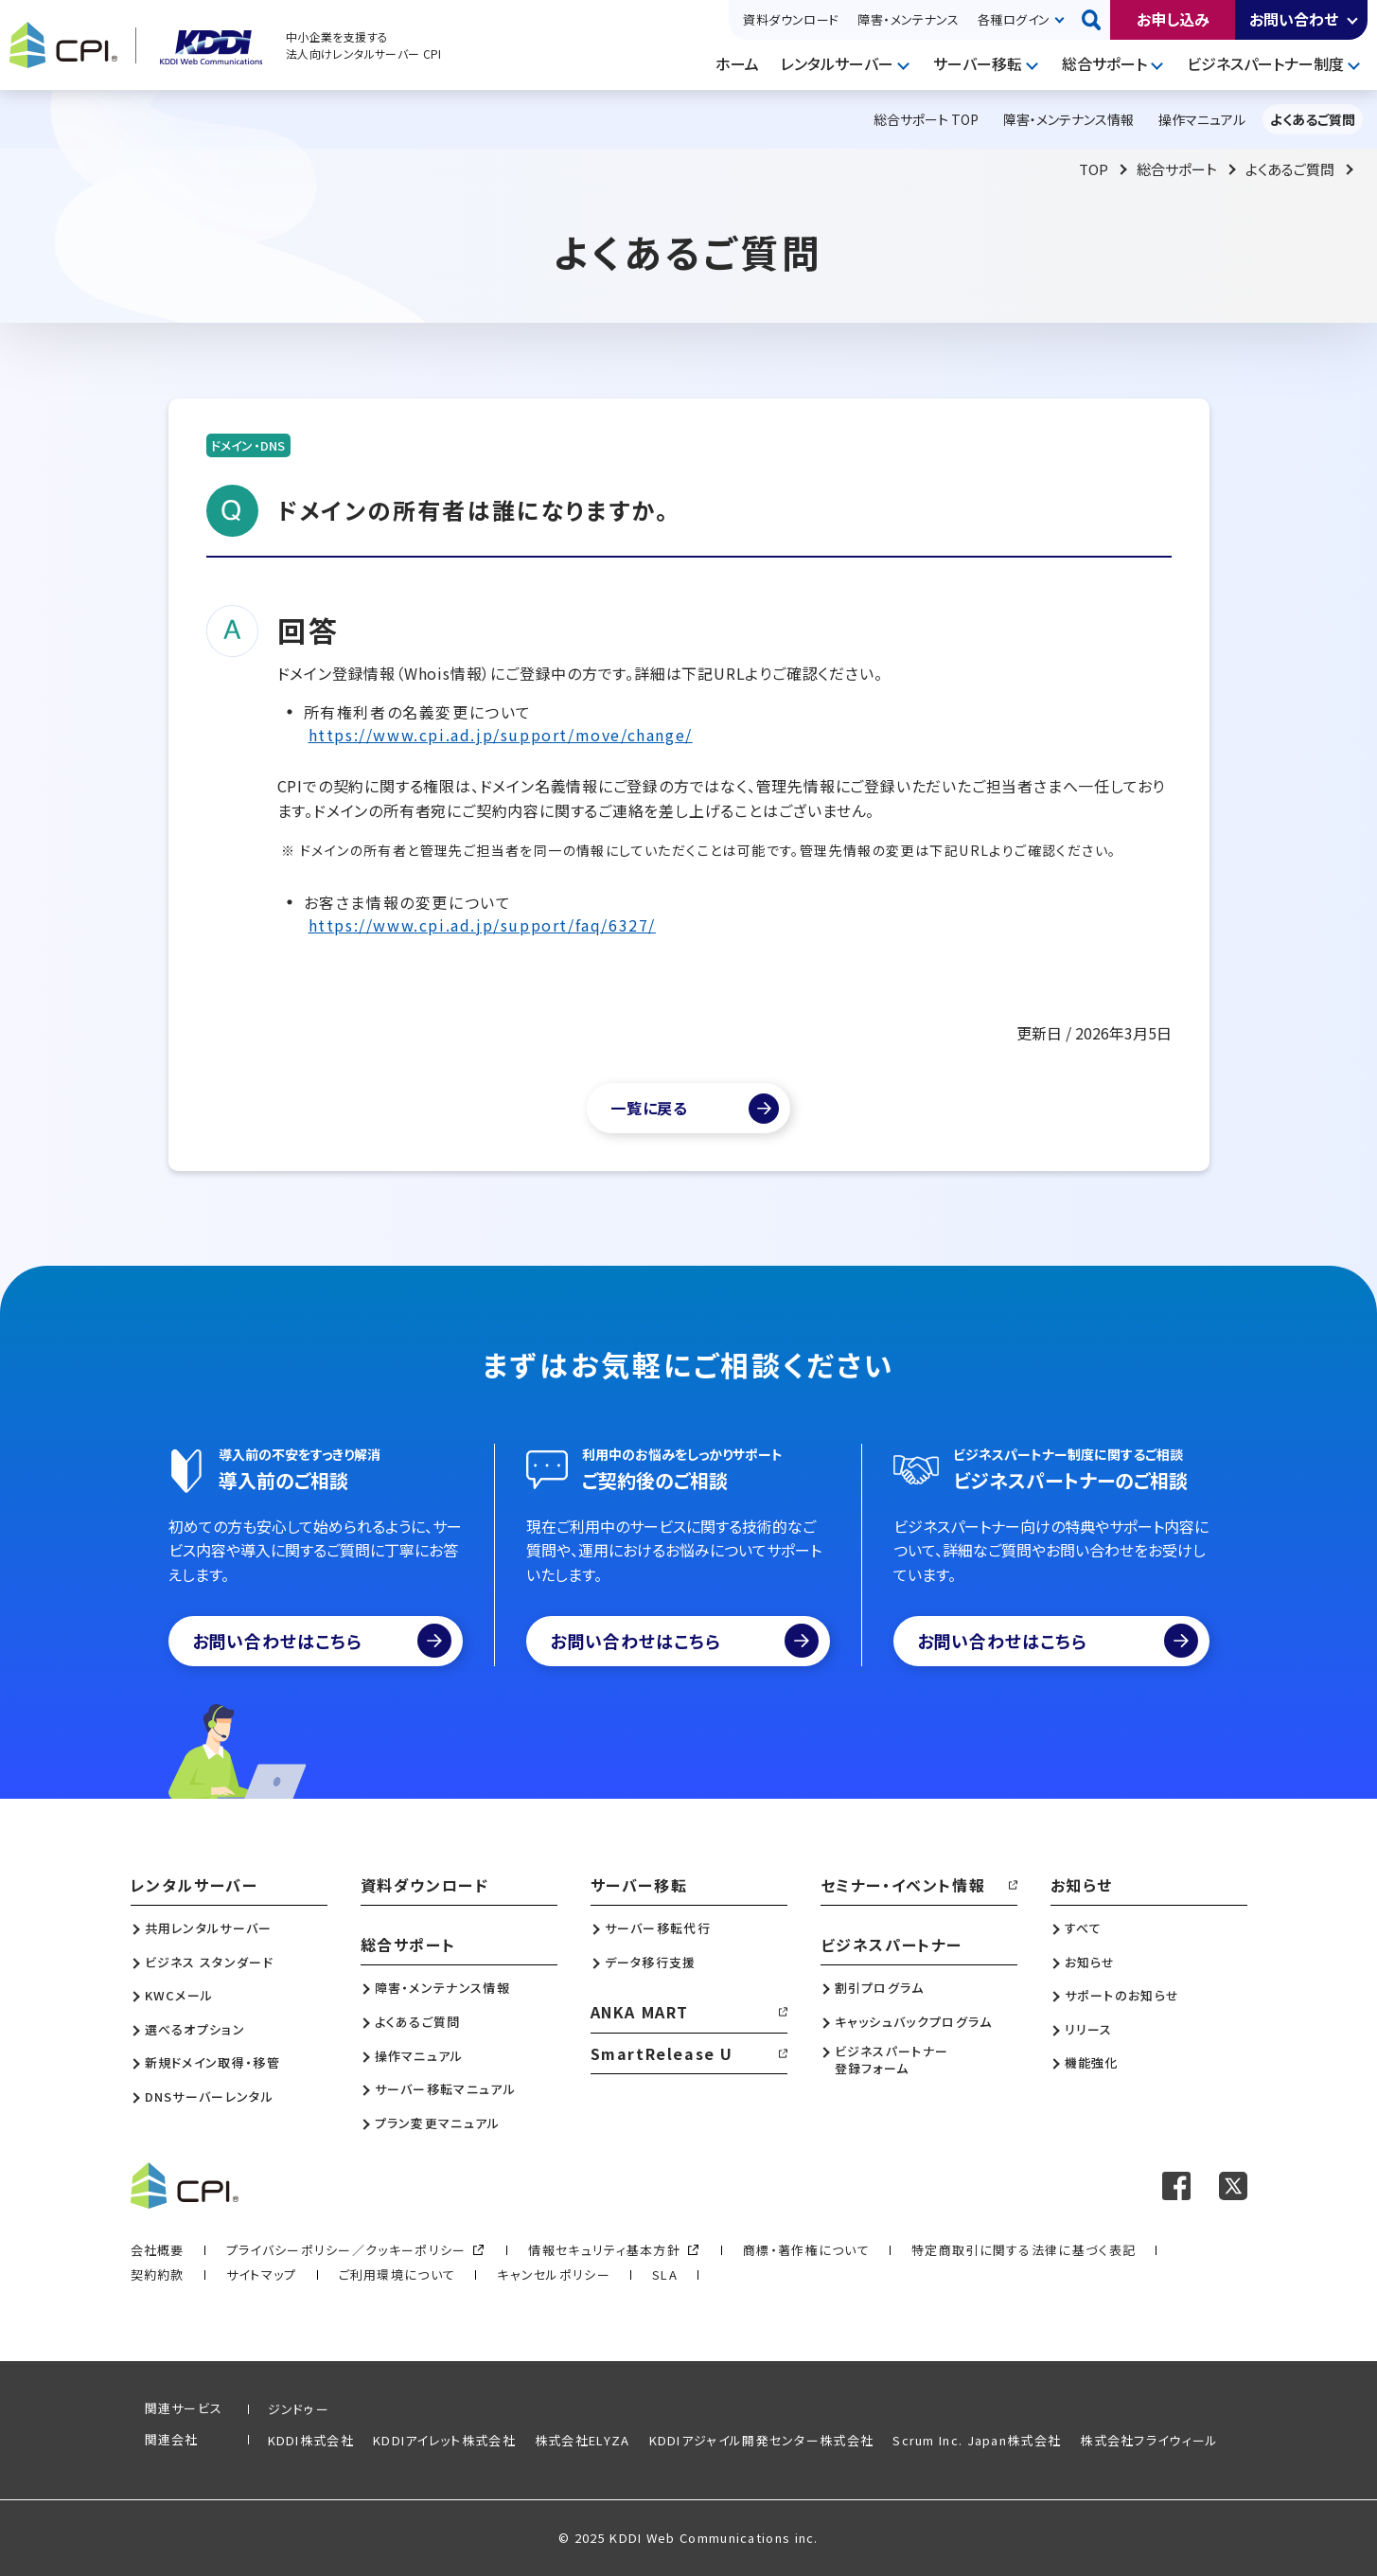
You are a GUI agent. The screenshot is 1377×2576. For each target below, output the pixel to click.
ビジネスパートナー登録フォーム (892, 2060)
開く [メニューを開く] (905, 64)
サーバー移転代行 (658, 1928)
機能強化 (1092, 2062)
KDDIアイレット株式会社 (444, 2440)
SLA (665, 2274)
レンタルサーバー (837, 63)
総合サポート (1104, 63)
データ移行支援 (651, 1962)
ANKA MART (640, 2011)
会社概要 (158, 2250)
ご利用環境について (397, 2274)
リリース (1089, 2029)
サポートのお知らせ (1122, 1995)
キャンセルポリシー (553, 2274)
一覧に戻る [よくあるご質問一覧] (649, 1107)
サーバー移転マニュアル (445, 2089)
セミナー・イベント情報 (903, 1884)
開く (1353, 20)
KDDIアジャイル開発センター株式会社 (761, 2440)
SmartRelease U (662, 2053)
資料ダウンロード (791, 19)
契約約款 (158, 2274)
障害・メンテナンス (908, 19)
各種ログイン (1014, 19)
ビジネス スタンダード (209, 1962)
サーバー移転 (977, 63)
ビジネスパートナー (891, 1944)
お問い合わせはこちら (322, 1641)
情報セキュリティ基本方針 (604, 2250)
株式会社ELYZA (582, 2440)
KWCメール (179, 1995)
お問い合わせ (1293, 19)
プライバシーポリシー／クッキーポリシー (346, 2250)
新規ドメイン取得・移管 (212, 2062)
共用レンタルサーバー (209, 1928)
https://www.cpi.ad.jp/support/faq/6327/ (482, 925)
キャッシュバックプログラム (914, 2022)
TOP (1093, 169)
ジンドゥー (299, 2409)
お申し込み (1173, 19)
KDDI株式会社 (311, 2440)
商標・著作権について (806, 2250)
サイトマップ (261, 2274)
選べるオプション (195, 2029)
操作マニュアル (419, 2056)
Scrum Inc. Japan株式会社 (976, 2440)
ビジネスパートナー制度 (1265, 63)
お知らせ (1081, 1884)
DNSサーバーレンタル (209, 2096)
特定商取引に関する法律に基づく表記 (1023, 2250)
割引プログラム (880, 1988)
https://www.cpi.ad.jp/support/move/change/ (501, 734)
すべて (1084, 1928)
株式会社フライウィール (1149, 2440)
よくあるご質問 (1289, 169)
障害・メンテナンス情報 (442, 1988)
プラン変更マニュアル (438, 2123)
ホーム (737, 63)
